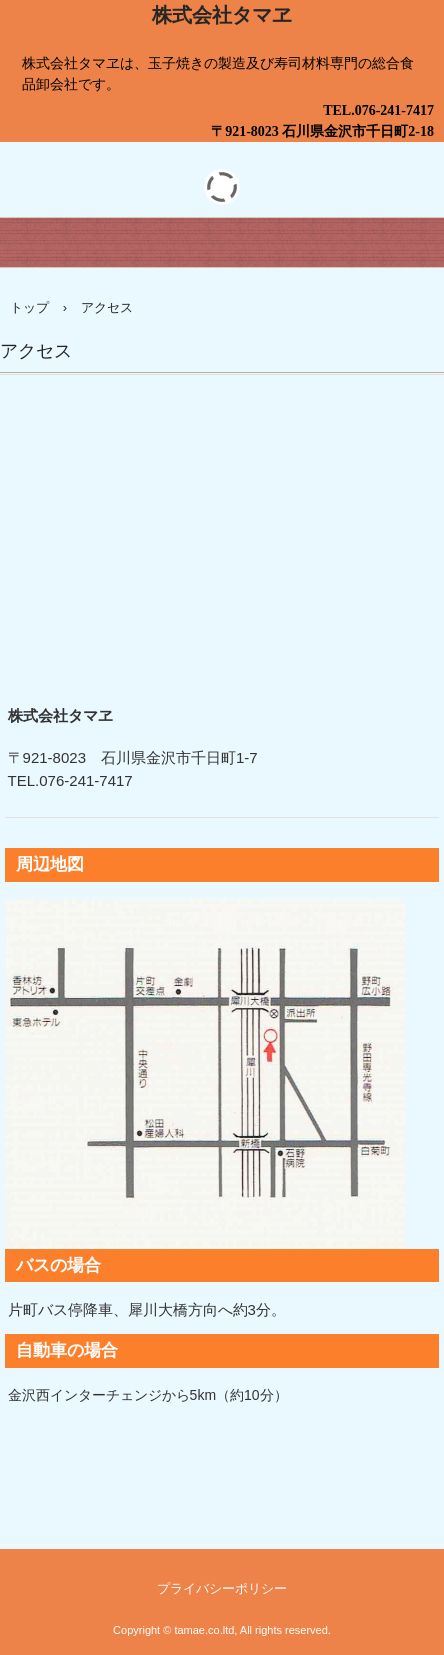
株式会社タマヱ (222, 15)
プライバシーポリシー (222, 1588)
